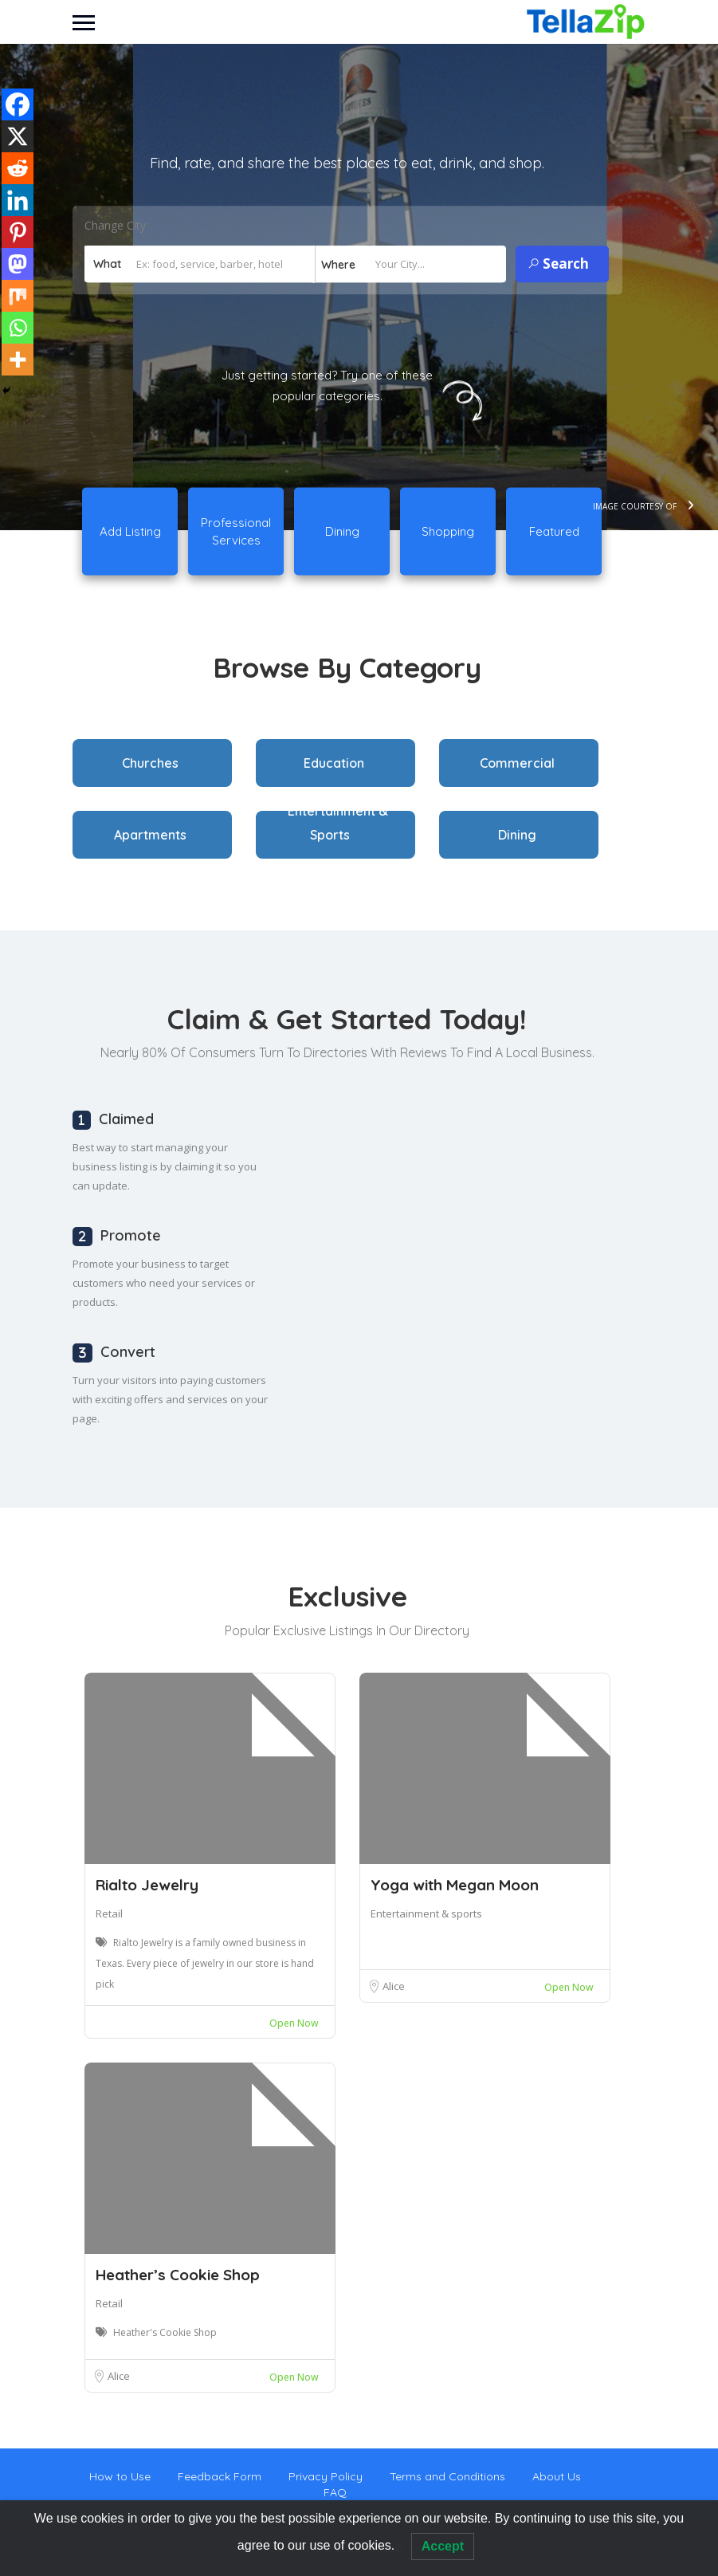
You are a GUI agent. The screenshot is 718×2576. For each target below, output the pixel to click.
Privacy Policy (325, 2476)
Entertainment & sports (426, 1913)
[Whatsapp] (17, 328)
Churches (150, 763)
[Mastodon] (17, 264)
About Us (556, 2476)
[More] (17, 360)
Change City (115, 226)
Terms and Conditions (447, 2476)
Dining (517, 835)
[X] (17, 136)
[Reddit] (17, 168)
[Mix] (17, 296)
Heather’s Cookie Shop (178, 2274)
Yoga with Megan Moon (455, 1884)
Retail (109, 1913)
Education (334, 763)
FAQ (335, 2492)
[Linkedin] (17, 200)
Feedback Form (219, 2476)
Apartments (150, 835)
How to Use (120, 2476)
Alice (394, 1986)
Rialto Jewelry (147, 1884)
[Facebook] (17, 104)
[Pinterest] (17, 232)
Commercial (517, 763)
